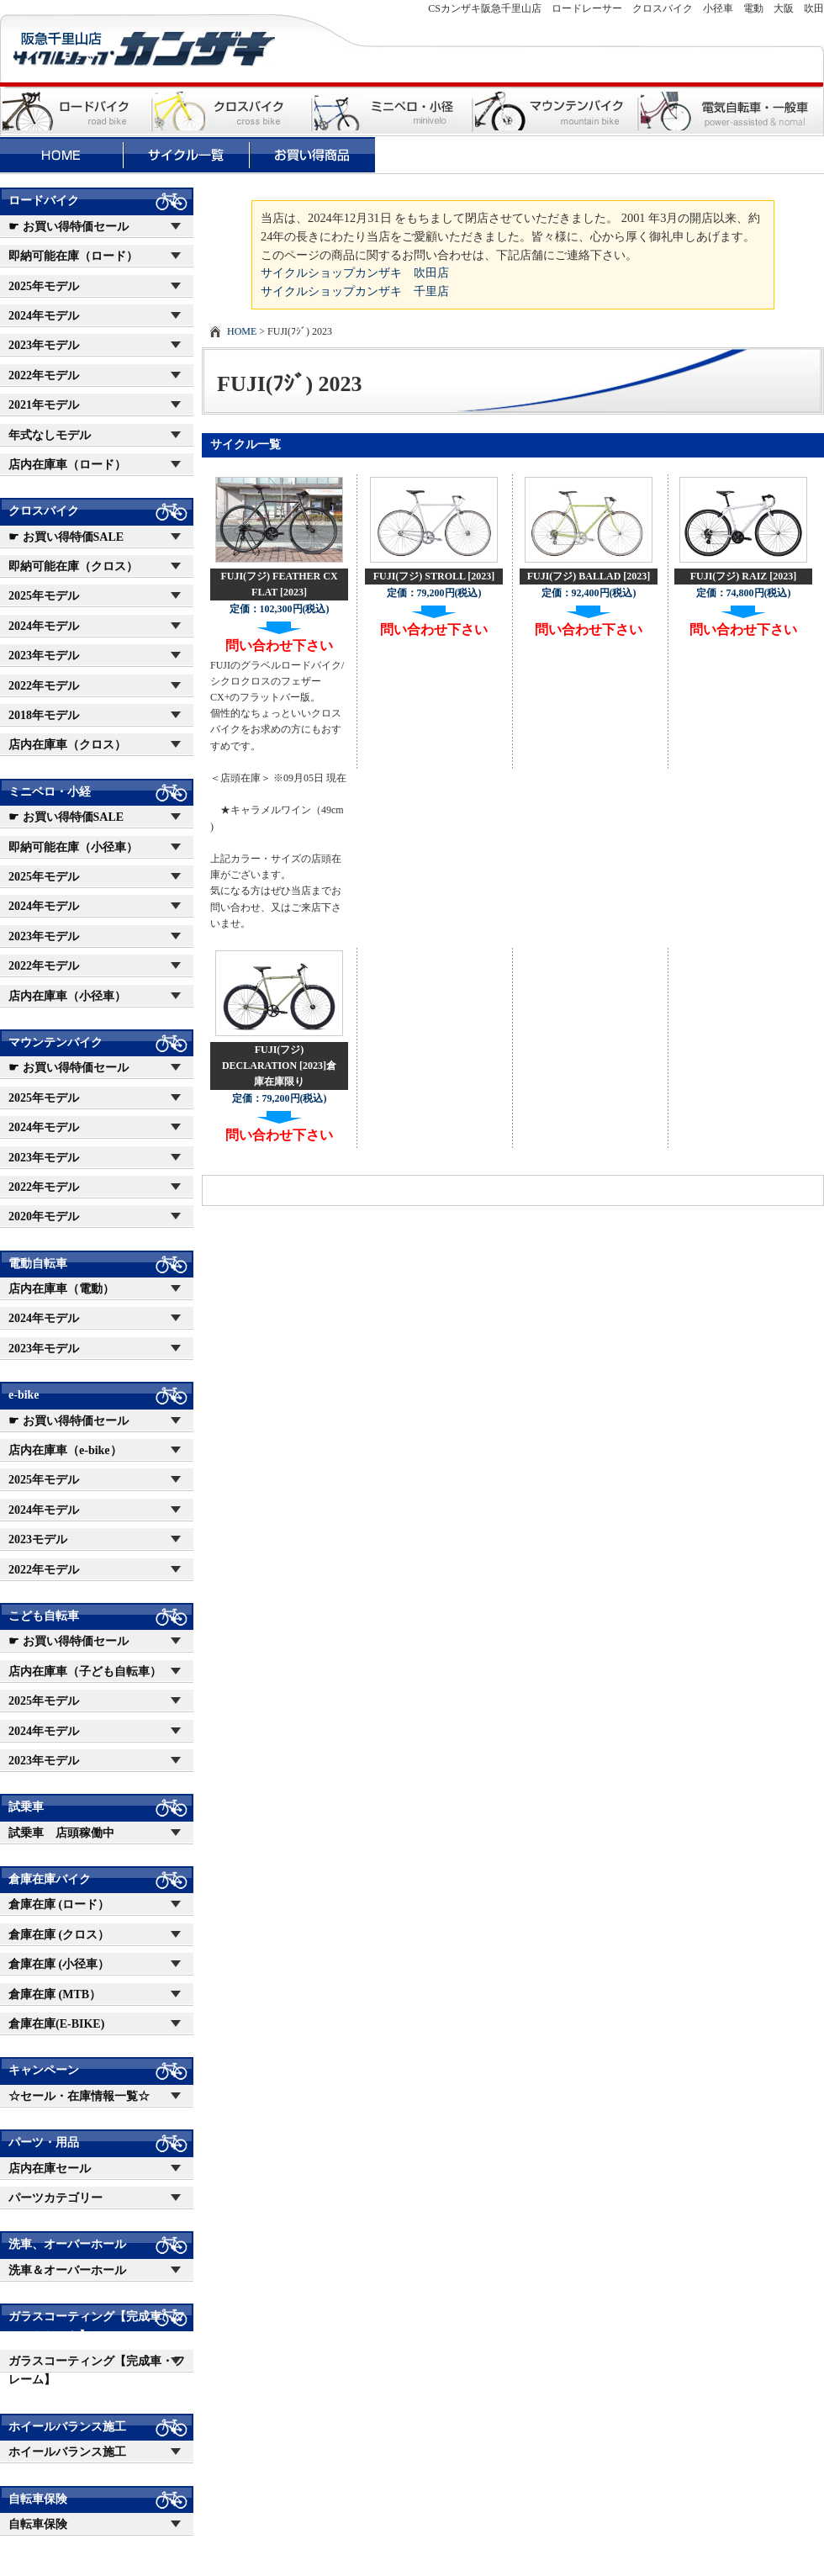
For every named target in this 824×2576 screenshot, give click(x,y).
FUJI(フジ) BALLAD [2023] (589, 576)
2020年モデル (43, 1216)
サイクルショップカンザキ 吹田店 (355, 272)
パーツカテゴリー (55, 2198)
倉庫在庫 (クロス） (58, 1934)
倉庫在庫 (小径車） (58, 1964)
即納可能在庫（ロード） (73, 256)
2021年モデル (43, 405)
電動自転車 (37, 1263)
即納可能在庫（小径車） (73, 847)
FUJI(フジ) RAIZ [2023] (743, 576)
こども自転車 (43, 1616)
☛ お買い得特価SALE (66, 537)
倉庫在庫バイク (49, 1879)
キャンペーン (43, 2070)
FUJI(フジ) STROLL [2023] (434, 576)
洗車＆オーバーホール (67, 2270)
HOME (241, 331)
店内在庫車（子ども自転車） (84, 1671)
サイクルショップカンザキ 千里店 (355, 291)
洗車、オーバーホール (67, 2244)
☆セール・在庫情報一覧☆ (79, 2096)
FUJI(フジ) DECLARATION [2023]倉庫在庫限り (279, 1065)
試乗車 (26, 1807)
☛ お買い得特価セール (68, 226)
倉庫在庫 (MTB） (54, 1994)
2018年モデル (43, 715)
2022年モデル (43, 375)
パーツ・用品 (43, 2142)
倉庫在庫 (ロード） (58, 1904)
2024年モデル (43, 315)
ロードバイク (43, 200)
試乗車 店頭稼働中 (61, 1833)
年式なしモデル (49, 435)
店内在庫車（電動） (61, 1289)
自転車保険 (37, 2499)
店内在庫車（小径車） (67, 996)
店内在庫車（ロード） (67, 464)
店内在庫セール (49, 2168)
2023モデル (37, 1539)
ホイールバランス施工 (67, 2426)
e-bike (24, 1395)
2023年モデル (43, 345)
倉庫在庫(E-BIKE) (56, 2024)
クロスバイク (43, 511)
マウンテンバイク (55, 1042)
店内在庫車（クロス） (67, 744)
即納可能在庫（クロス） (73, 566)
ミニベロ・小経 (49, 791)
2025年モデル (43, 286)
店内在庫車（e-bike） (65, 1450)
